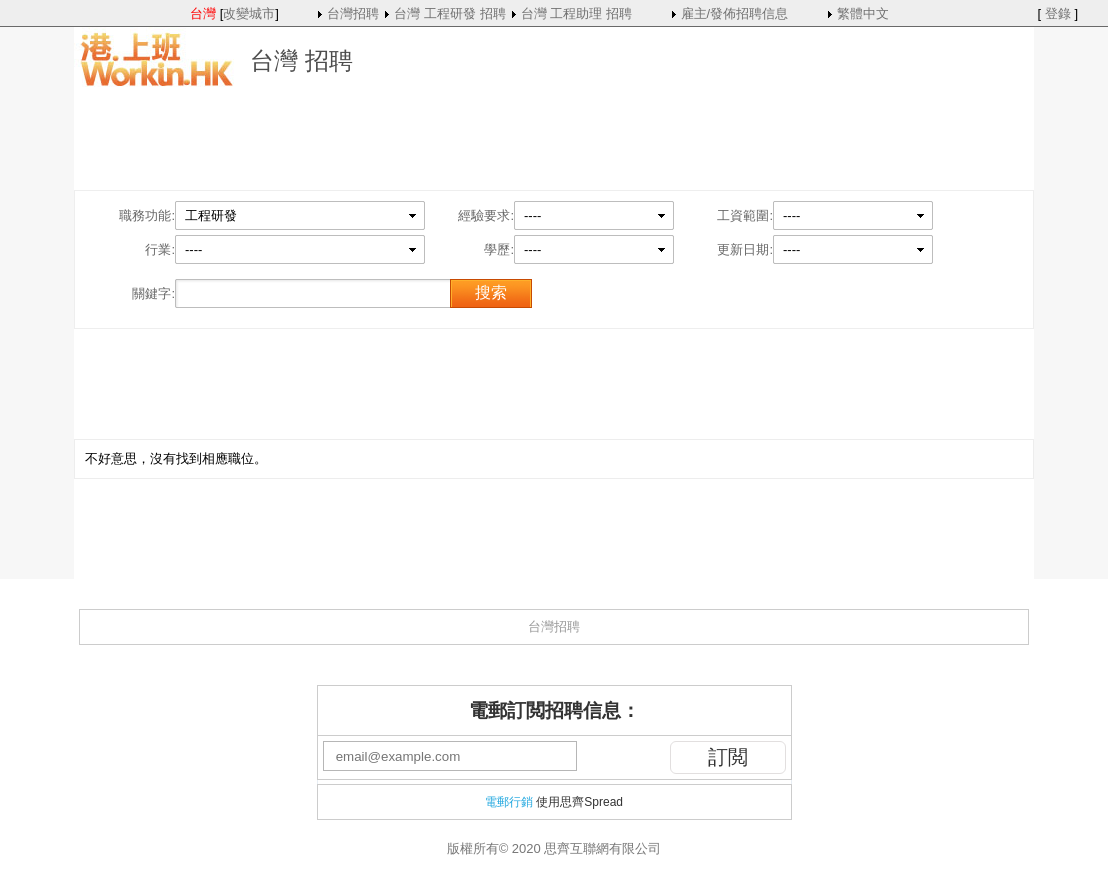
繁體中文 (863, 13)
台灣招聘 (353, 13)
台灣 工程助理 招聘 (576, 13)
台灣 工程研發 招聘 (449, 13)
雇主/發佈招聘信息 (735, 13)
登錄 (1058, 13)
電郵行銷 (509, 802)
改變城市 (249, 13)
